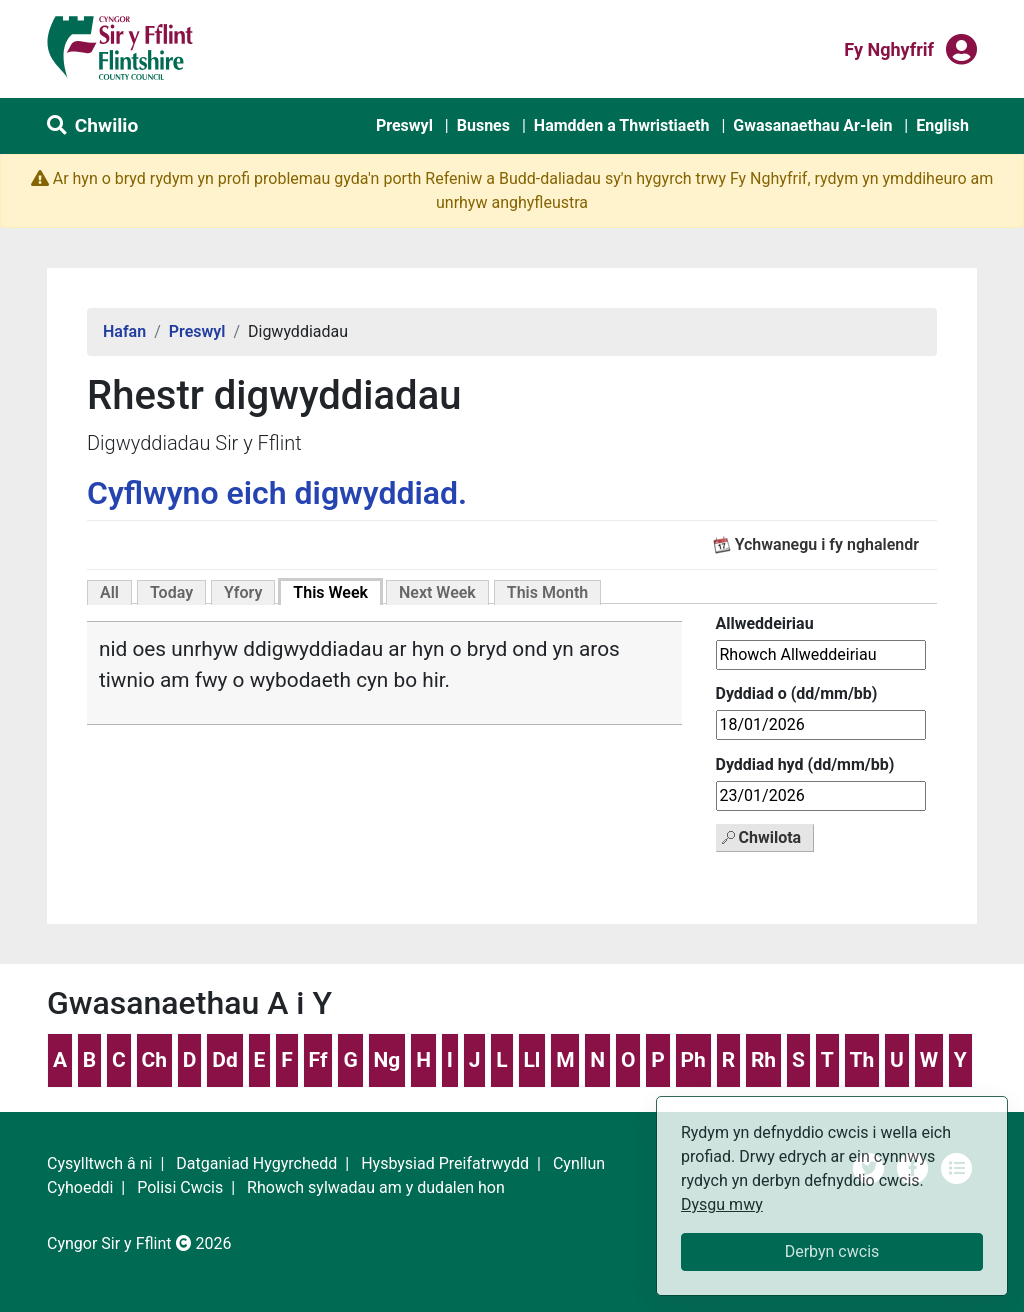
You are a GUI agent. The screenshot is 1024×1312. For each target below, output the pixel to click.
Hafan (124, 331)
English (942, 125)
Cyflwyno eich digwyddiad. (277, 493)
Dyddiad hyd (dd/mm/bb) (805, 764)
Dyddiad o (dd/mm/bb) (797, 693)
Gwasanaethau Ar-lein (812, 125)
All (109, 592)
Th (861, 1060)
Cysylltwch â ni (99, 1163)
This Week (330, 592)
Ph (693, 1060)
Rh (763, 1060)
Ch (155, 1060)
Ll (531, 1060)
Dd (224, 1060)
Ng (387, 1060)
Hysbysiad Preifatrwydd (445, 1163)
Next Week (437, 592)
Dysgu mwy (722, 1204)
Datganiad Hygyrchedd (256, 1163)
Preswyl (404, 125)
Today (171, 592)
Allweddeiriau (765, 623)
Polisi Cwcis (180, 1187)
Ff (318, 1060)
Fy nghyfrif (889, 48)
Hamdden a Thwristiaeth (622, 125)
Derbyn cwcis (832, 1251)
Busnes (483, 125)
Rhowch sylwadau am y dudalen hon (376, 1187)
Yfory (243, 592)
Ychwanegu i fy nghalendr (827, 544)
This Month (547, 592)
